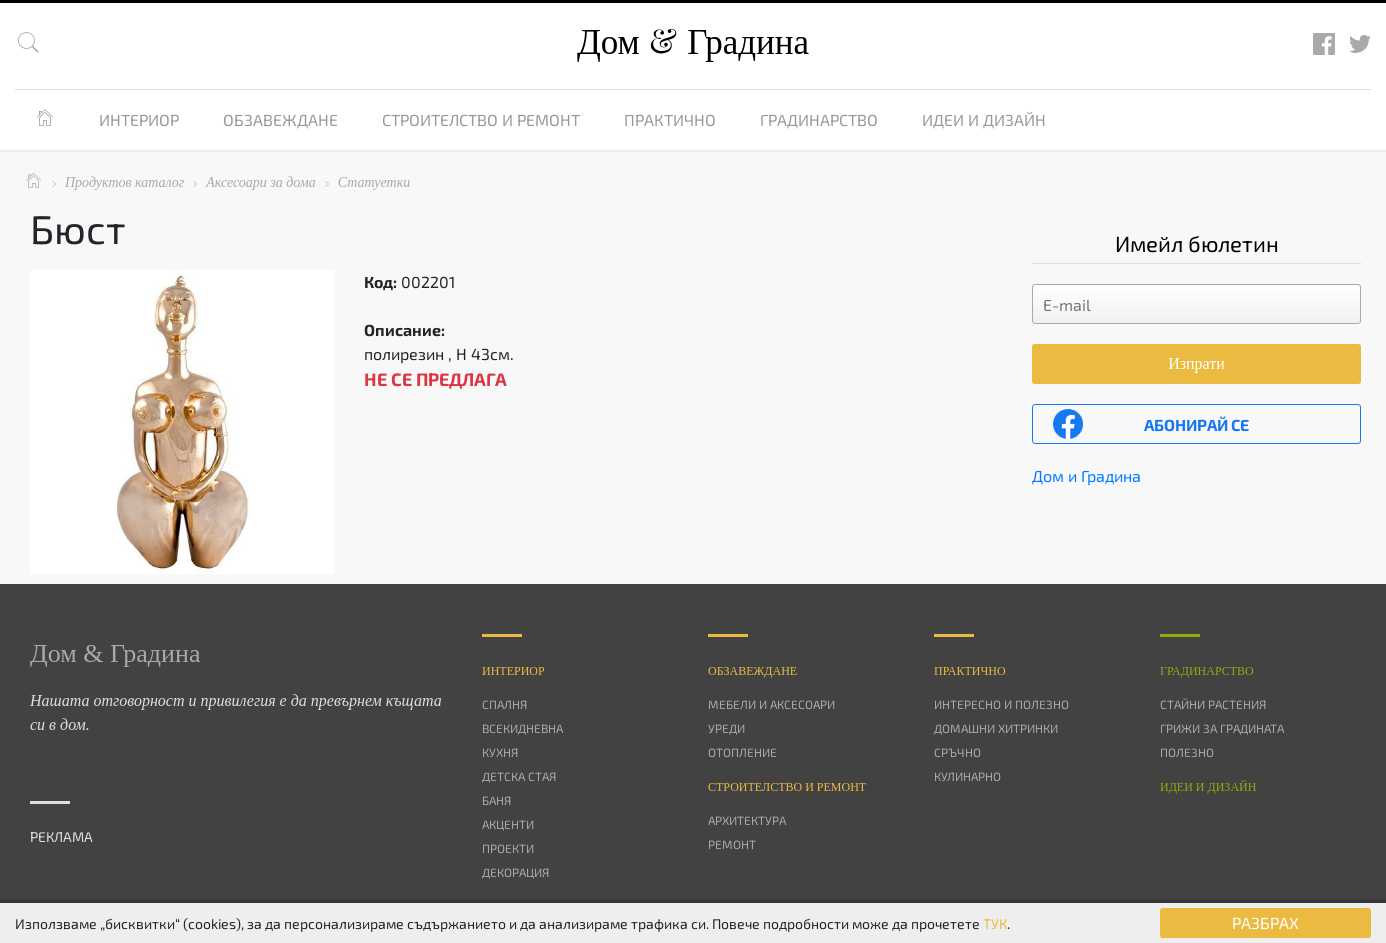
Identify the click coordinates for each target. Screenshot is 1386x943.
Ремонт (732, 844)
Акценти (508, 824)
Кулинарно (967, 776)
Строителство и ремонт (481, 119)
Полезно (1187, 752)
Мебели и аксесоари (771, 704)
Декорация (515, 872)
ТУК (995, 923)
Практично (670, 119)
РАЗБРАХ (1265, 922)
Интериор (139, 119)
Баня (496, 800)
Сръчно (957, 752)
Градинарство (819, 119)
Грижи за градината (1222, 728)
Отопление (742, 752)
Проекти (508, 848)
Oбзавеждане (752, 671)
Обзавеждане (280, 119)
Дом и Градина (1086, 475)
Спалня (504, 704)
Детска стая (519, 776)
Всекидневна (522, 728)
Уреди (726, 728)
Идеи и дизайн (984, 119)
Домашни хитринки (996, 728)
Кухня (500, 752)
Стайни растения (1213, 704)
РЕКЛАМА (61, 836)
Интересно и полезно (1001, 704)
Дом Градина (693, 42)
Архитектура (747, 820)
